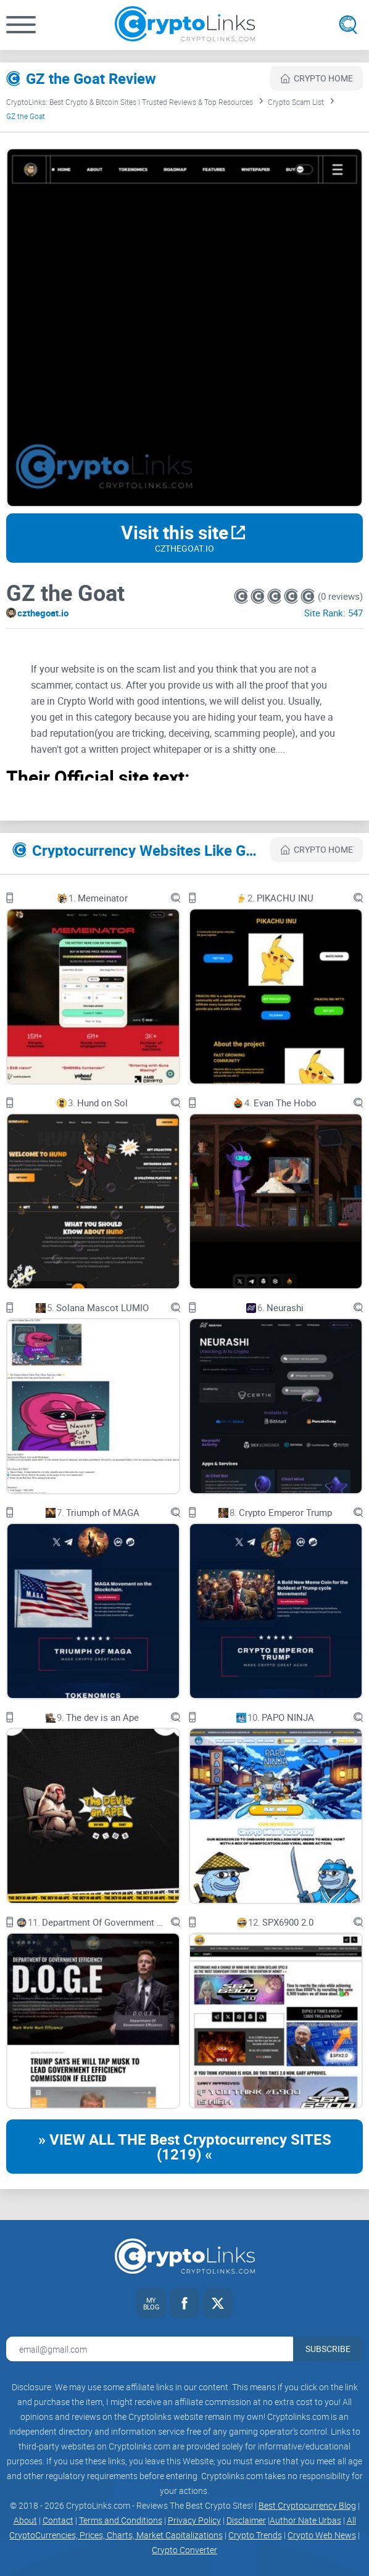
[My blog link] (151, 2303)
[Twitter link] (218, 2303)
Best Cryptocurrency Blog (307, 2505)
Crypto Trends (255, 2535)
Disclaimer (246, 2520)
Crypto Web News (322, 2535)
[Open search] (348, 24)
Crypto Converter (184, 2550)
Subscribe (327, 2348)
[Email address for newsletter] (149, 2349)
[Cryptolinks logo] (185, 25)
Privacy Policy (194, 2520)
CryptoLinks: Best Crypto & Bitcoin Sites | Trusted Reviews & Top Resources (129, 102)
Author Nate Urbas (305, 2520)
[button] (21, 24)
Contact (58, 2520)
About (25, 2520)
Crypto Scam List (296, 102)
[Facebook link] (184, 2303)
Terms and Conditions (120, 2520)
